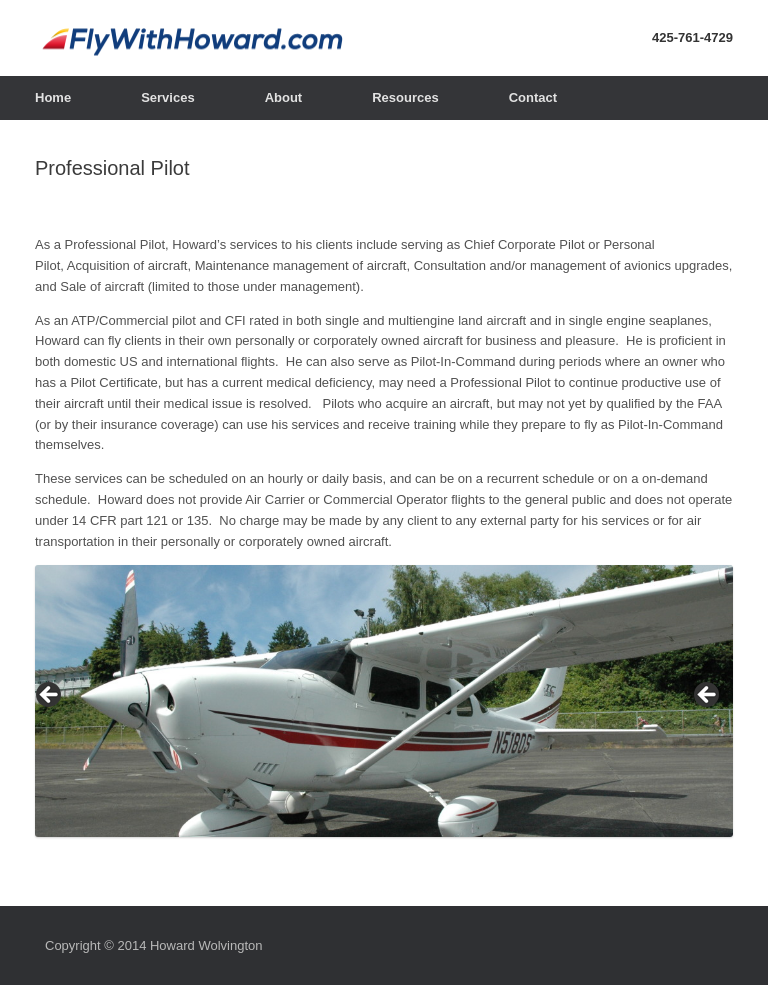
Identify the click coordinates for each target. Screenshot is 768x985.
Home (53, 97)
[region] (384, 700)
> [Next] (708, 696)
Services (168, 97)
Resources (405, 97)
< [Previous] (50, 696)
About (284, 97)
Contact (533, 97)
